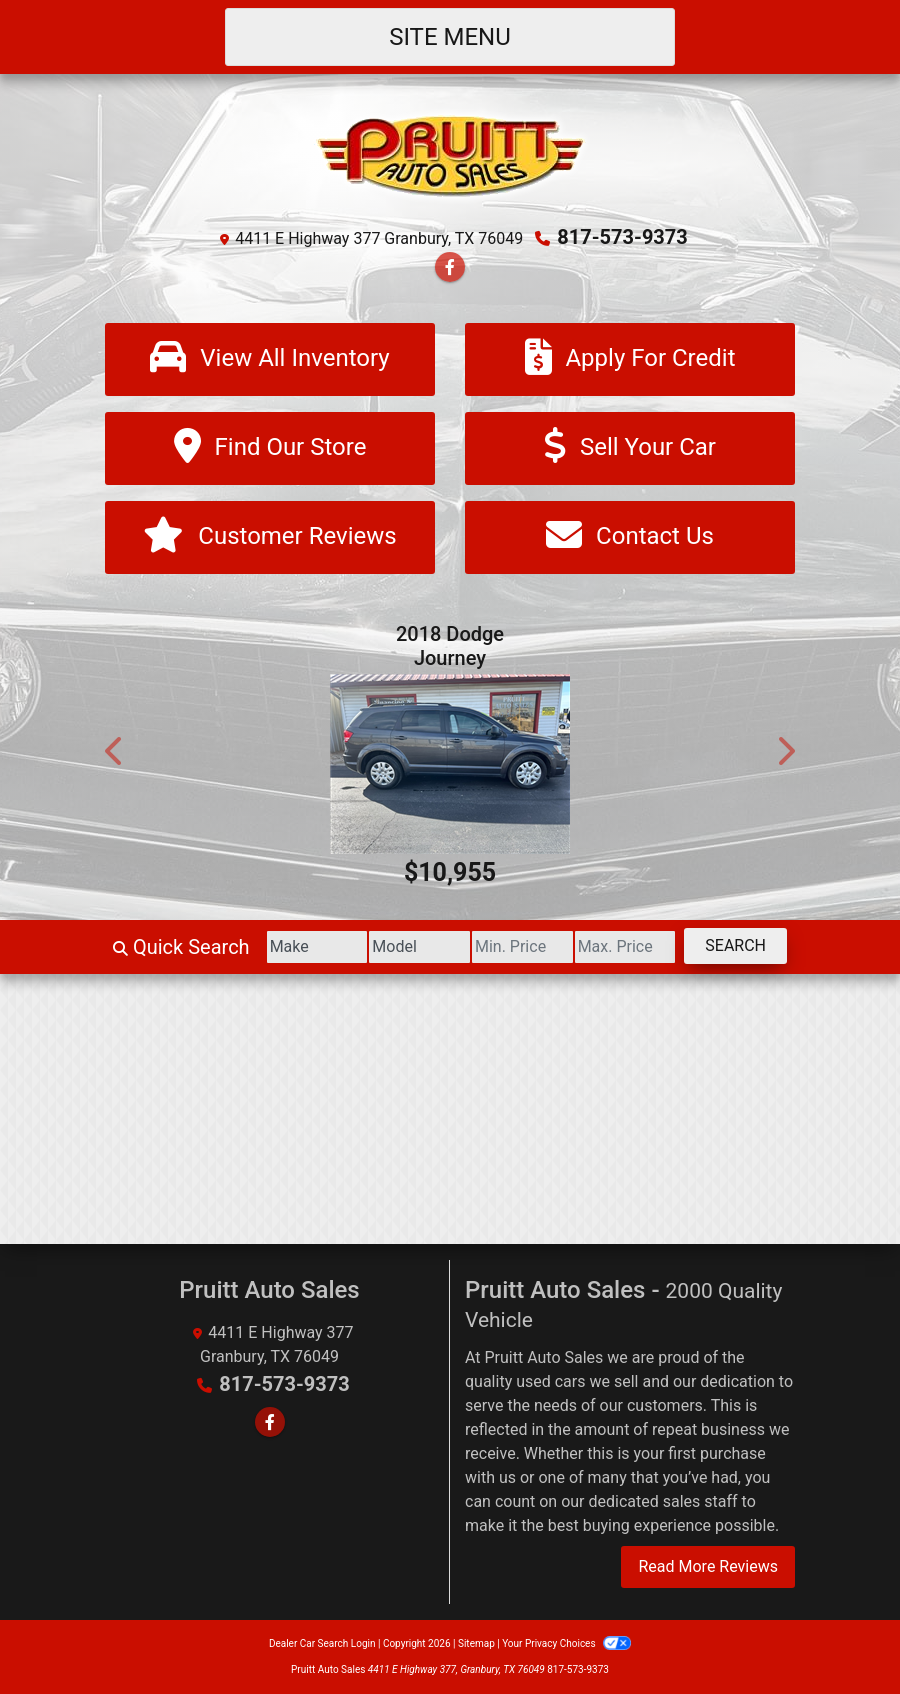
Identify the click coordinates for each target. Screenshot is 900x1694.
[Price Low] (522, 947)
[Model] (419, 947)
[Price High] (625, 947)
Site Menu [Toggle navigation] (450, 37)
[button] (115, 751)
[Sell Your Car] (630, 448)
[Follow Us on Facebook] (450, 267)
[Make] (317, 947)
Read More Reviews (708, 1566)
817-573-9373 (622, 237)
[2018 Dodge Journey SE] (450, 764)
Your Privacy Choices (566, 1643)
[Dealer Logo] (450, 154)
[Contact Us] (630, 537)
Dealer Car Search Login (322, 1643)
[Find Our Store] (270, 448)
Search (735, 945)
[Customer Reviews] (270, 537)
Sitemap (476, 1643)
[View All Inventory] (270, 359)
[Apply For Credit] (630, 359)
